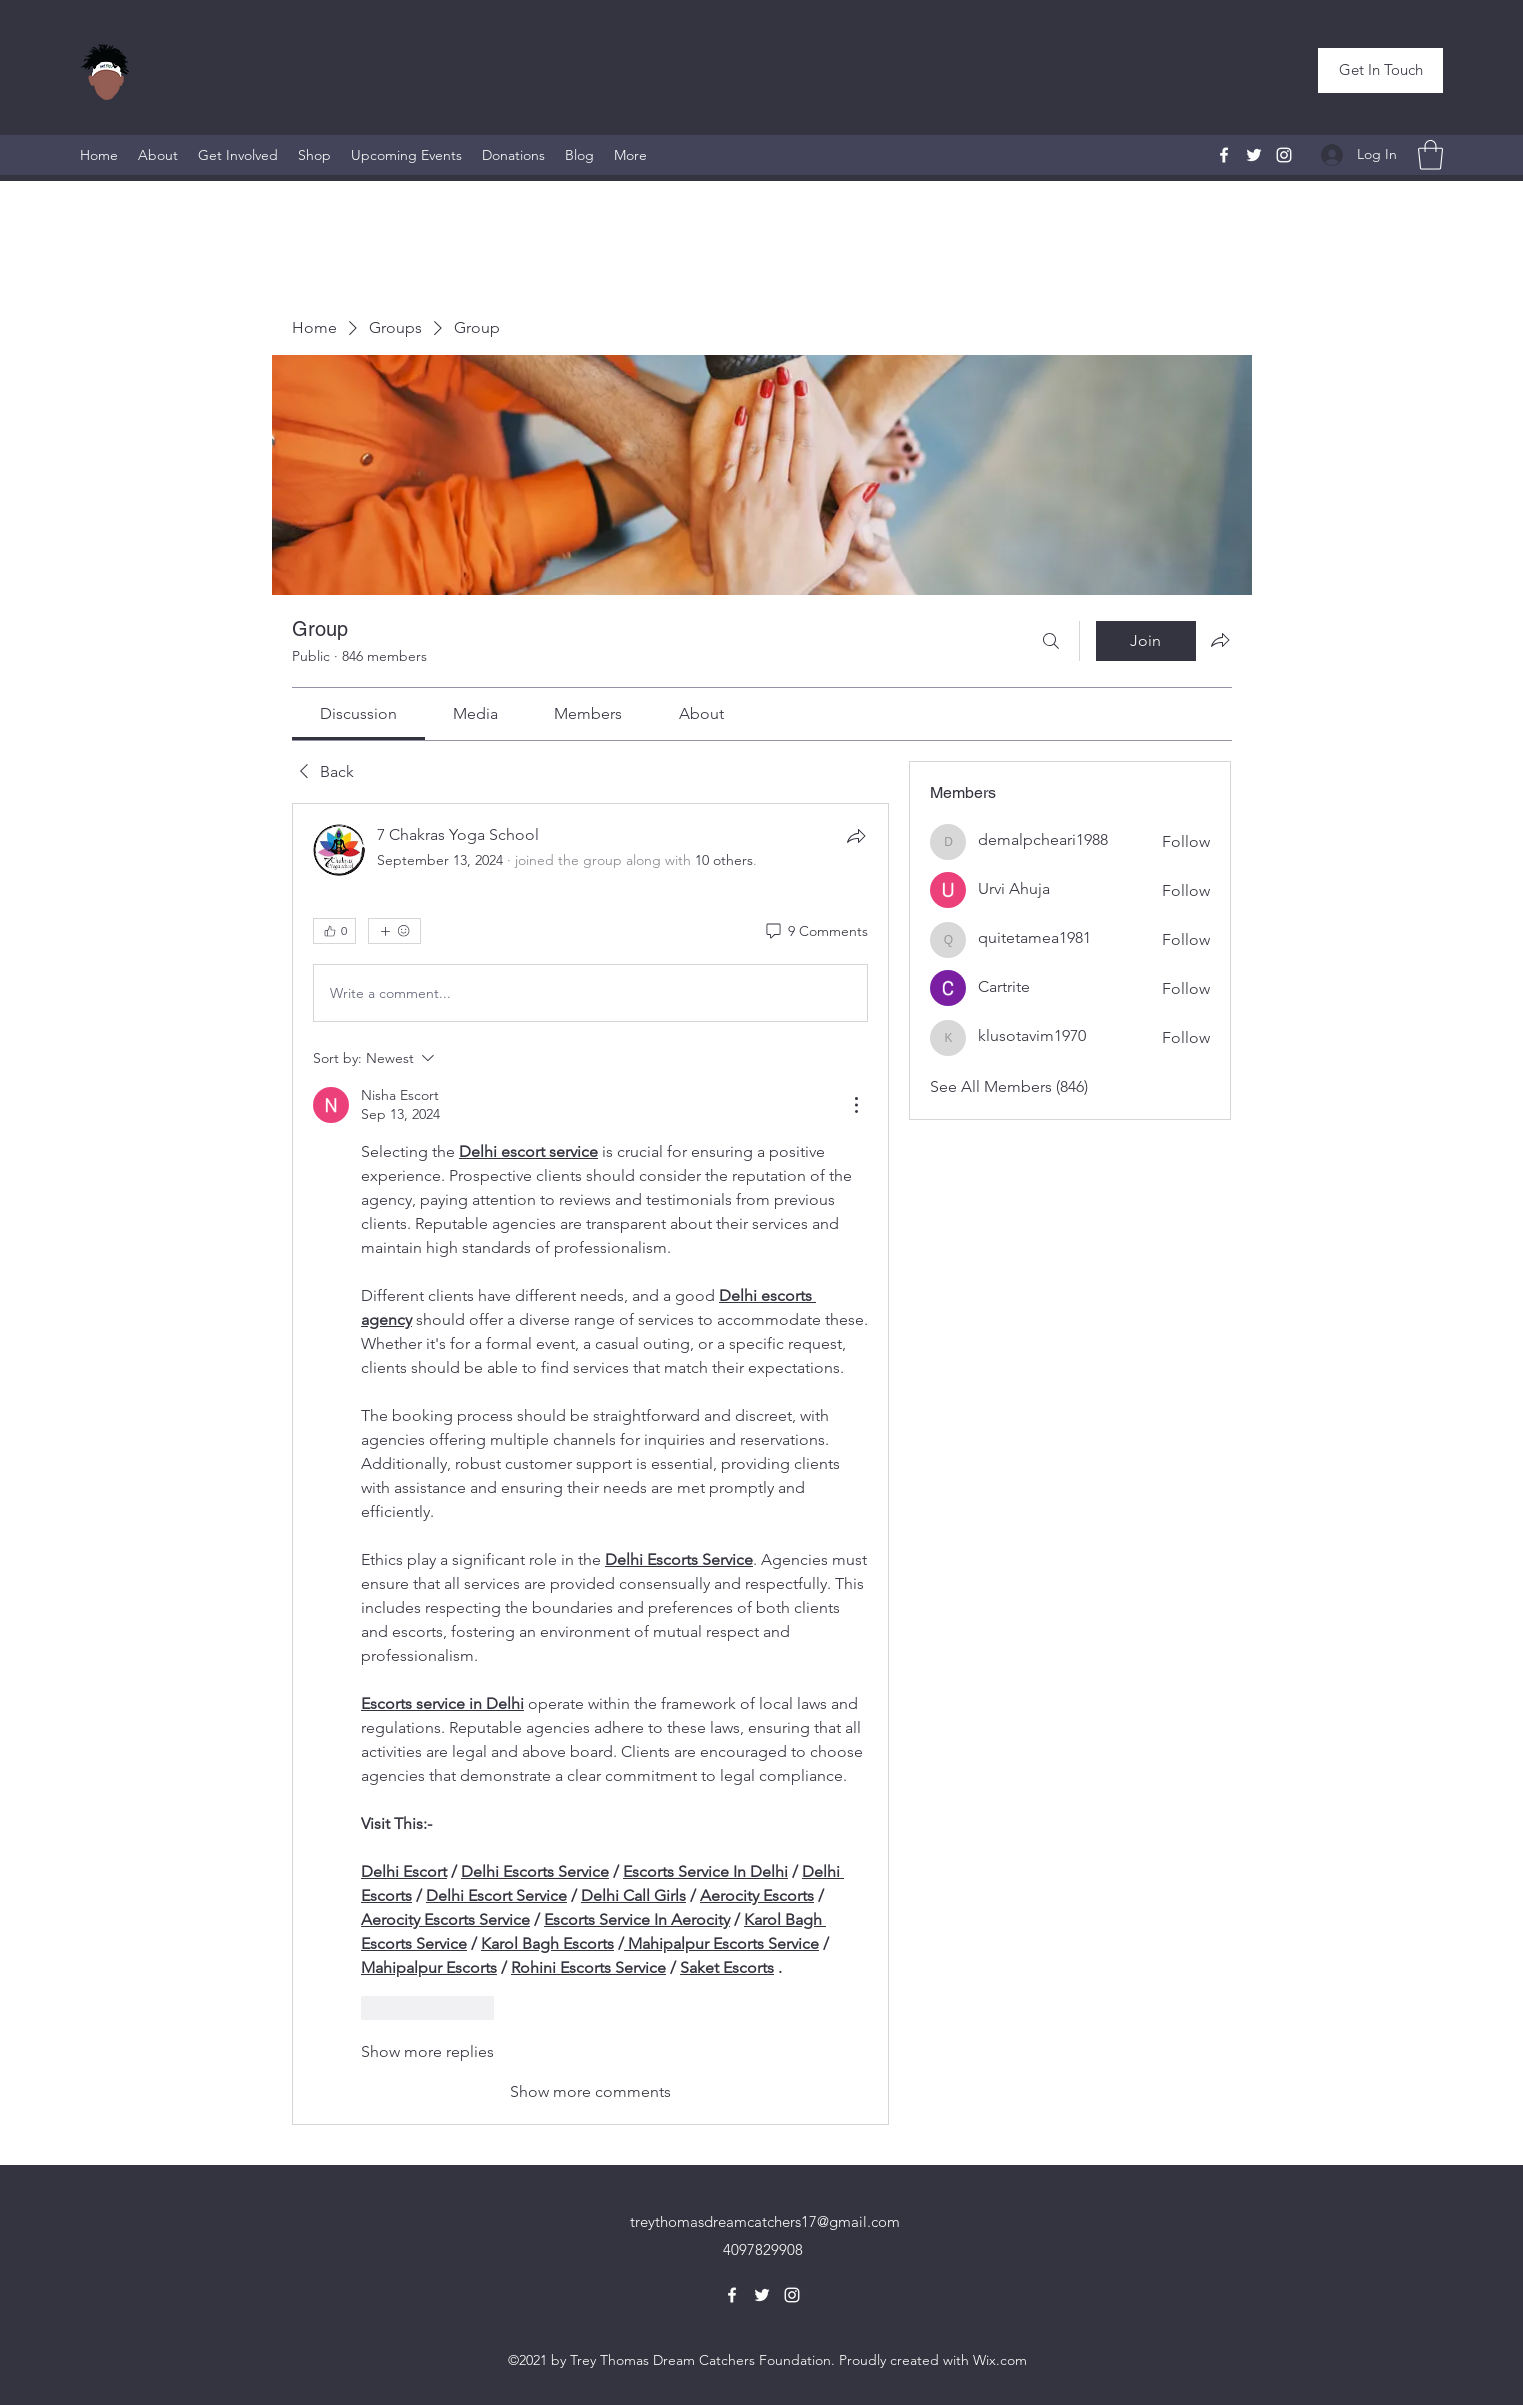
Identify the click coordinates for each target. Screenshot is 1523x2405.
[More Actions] (856, 1105)
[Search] (1051, 641)
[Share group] (1220, 640)
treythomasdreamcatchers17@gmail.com (765, 2221)
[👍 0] (334, 931)
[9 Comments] (815, 932)
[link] (358, 713)
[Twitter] (1254, 155)
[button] (1380, 70)
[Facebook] (1224, 155)
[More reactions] (394, 931)
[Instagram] (1284, 155)
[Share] (856, 836)
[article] (591, 1463)
